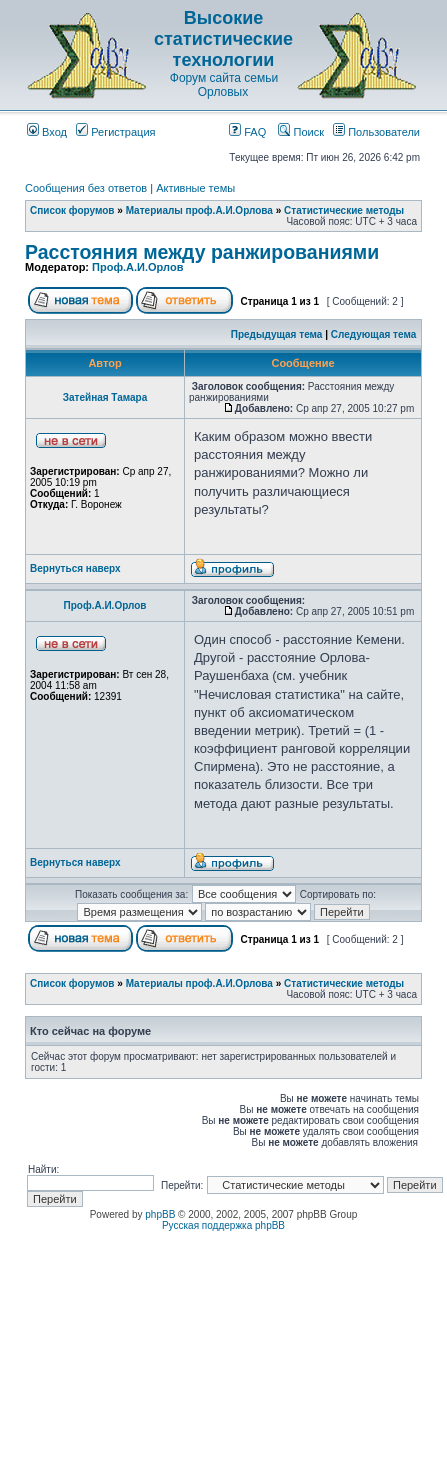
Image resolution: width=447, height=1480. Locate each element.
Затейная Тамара (105, 397)
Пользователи (376, 132)
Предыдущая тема (277, 334)
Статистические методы (344, 210)
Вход (47, 132)
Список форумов (72, 210)
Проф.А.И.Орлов (137, 267)
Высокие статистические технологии (223, 39)
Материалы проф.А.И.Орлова (199, 210)
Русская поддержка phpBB (223, 1225)
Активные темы (195, 188)
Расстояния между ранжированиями (202, 252)
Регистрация (115, 132)
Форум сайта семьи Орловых (224, 85)
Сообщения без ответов (86, 188)
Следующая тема (373, 334)
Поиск (301, 132)
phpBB (160, 1214)
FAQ (247, 132)
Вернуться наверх (75, 568)
